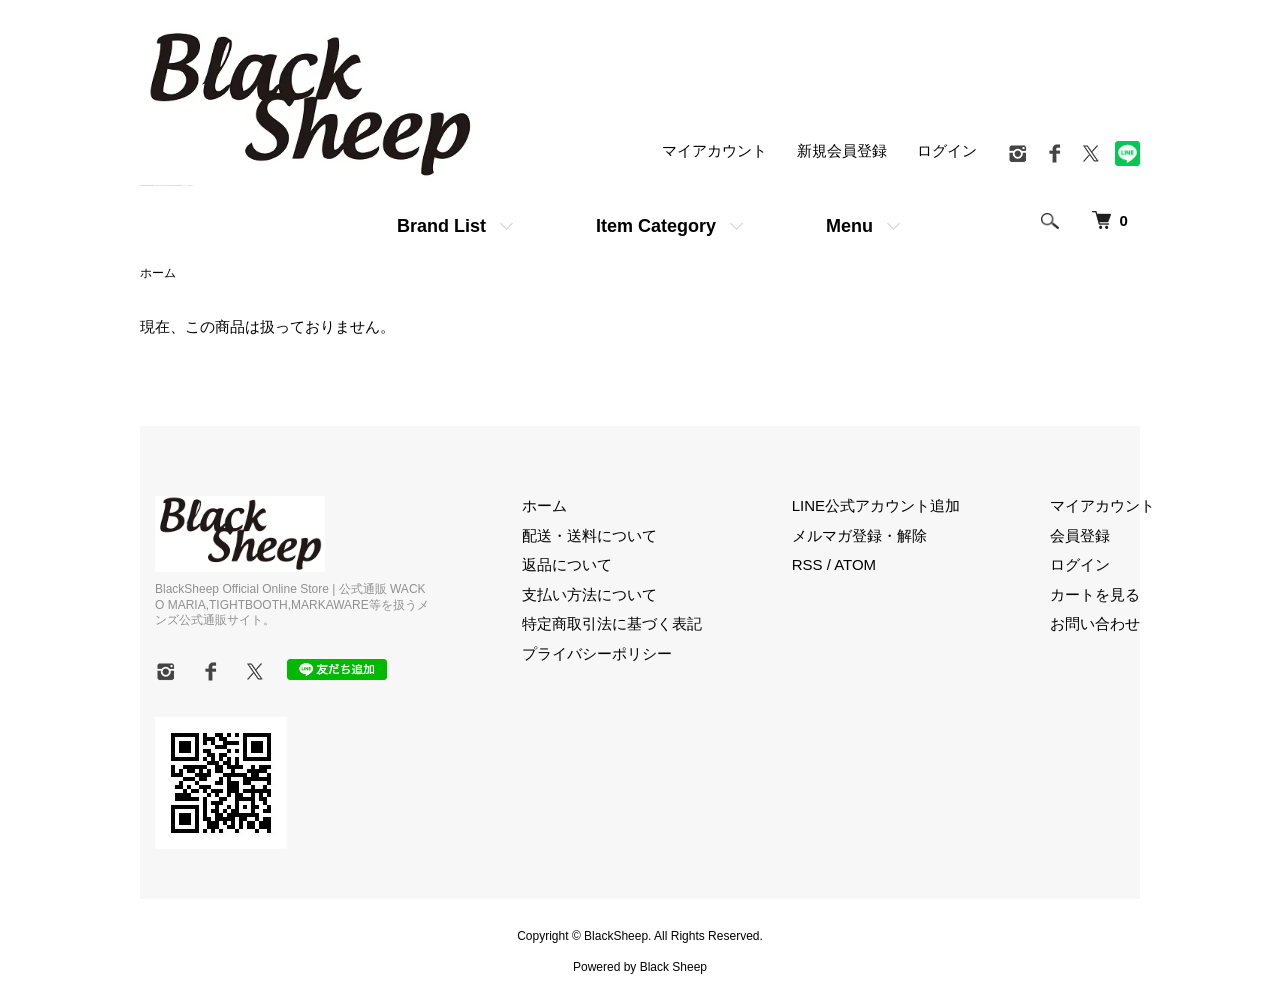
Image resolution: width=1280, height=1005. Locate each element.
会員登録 (1080, 535)
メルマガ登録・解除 (859, 535)
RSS (807, 564)
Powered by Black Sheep (640, 967)
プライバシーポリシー (597, 653)
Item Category (656, 226)
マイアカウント (714, 150)
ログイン (947, 150)
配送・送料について (589, 535)
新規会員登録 (842, 150)
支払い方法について (589, 594)
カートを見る (1095, 594)
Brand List (441, 226)
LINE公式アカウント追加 (876, 505)
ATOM (855, 564)
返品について (567, 564)
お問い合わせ (1095, 623)
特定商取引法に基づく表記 (612, 623)
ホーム (158, 273)
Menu (849, 226)
